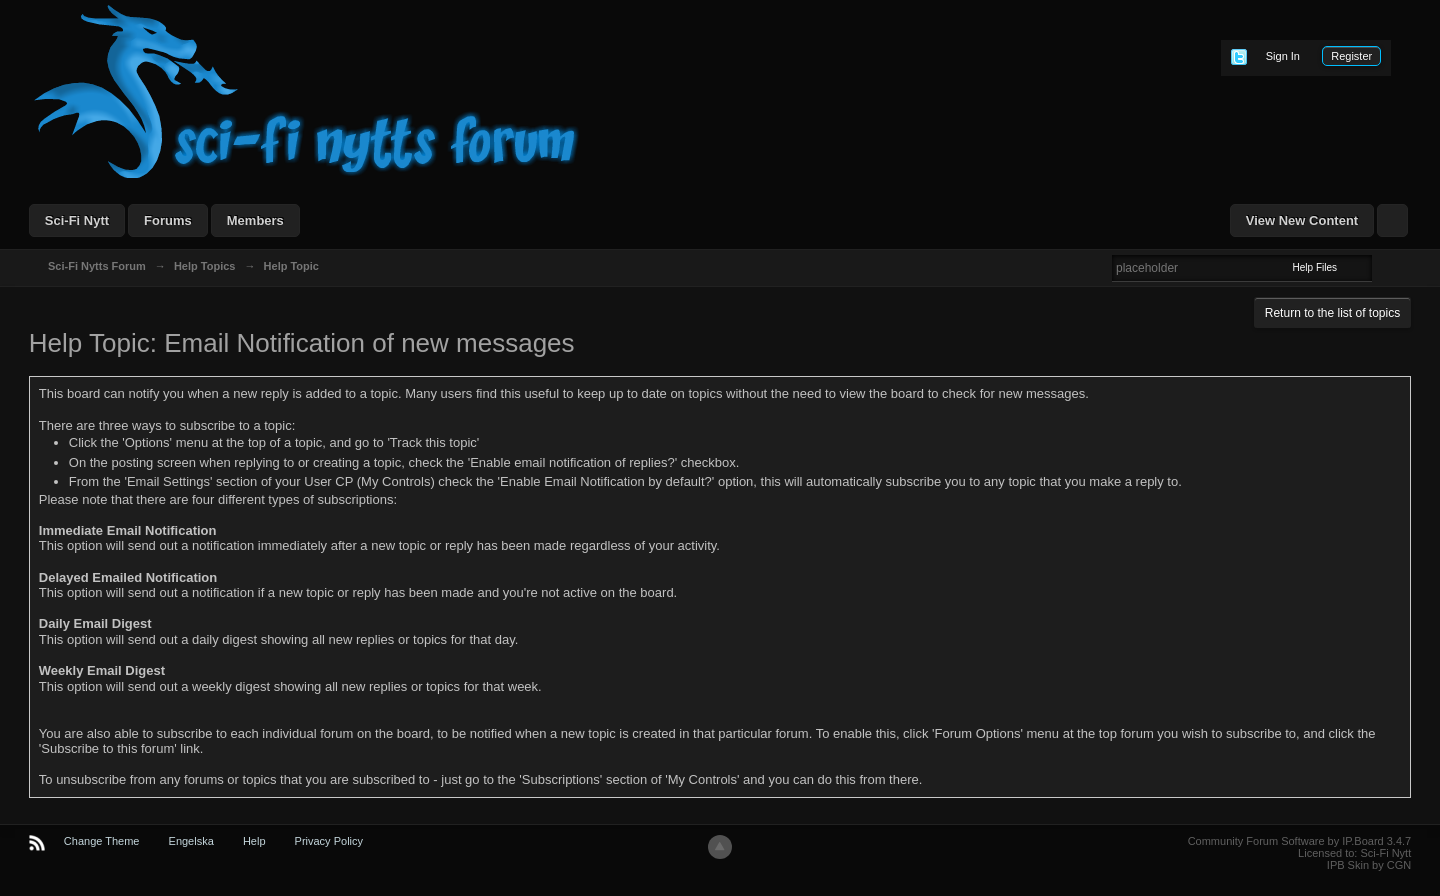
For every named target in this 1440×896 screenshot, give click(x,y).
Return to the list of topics (1332, 313)
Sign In (1283, 56)
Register (1351, 56)
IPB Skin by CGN (1369, 865)
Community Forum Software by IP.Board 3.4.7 (1300, 841)
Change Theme (102, 841)
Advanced (1384, 267)
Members (255, 220)
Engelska (191, 841)
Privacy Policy (329, 841)
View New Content (1302, 220)
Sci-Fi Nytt (77, 220)
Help (254, 841)
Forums (168, 220)
